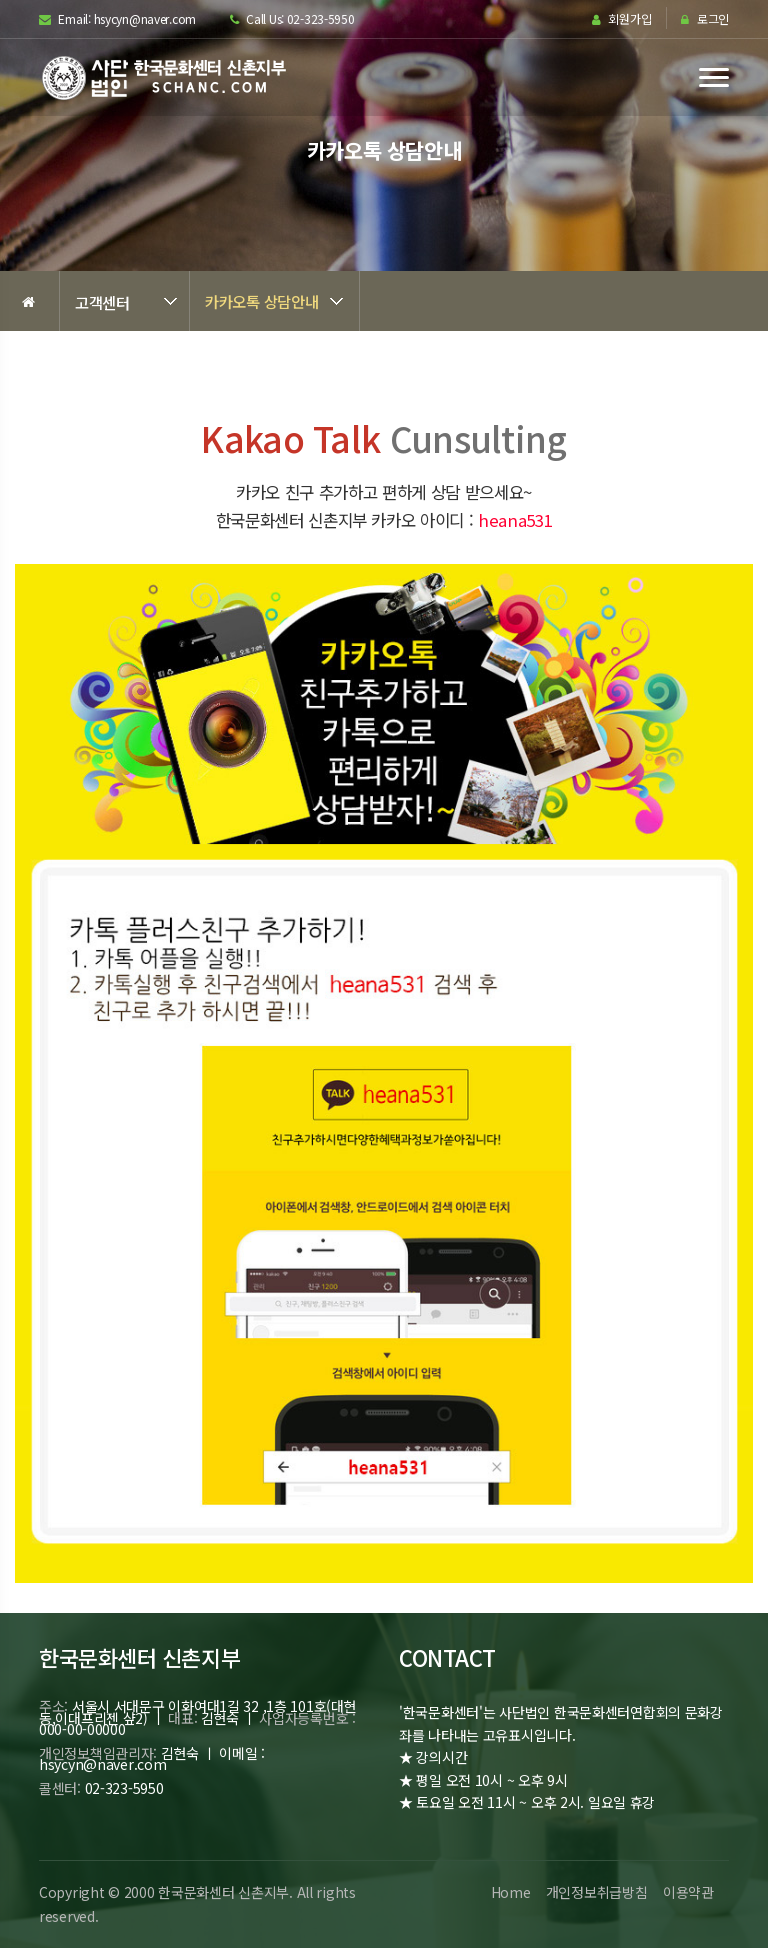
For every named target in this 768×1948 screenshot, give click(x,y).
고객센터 (102, 302)
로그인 (705, 19)
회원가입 (621, 19)
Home (508, 1892)
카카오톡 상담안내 (261, 301)
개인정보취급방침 (595, 1892)
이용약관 (687, 1892)
